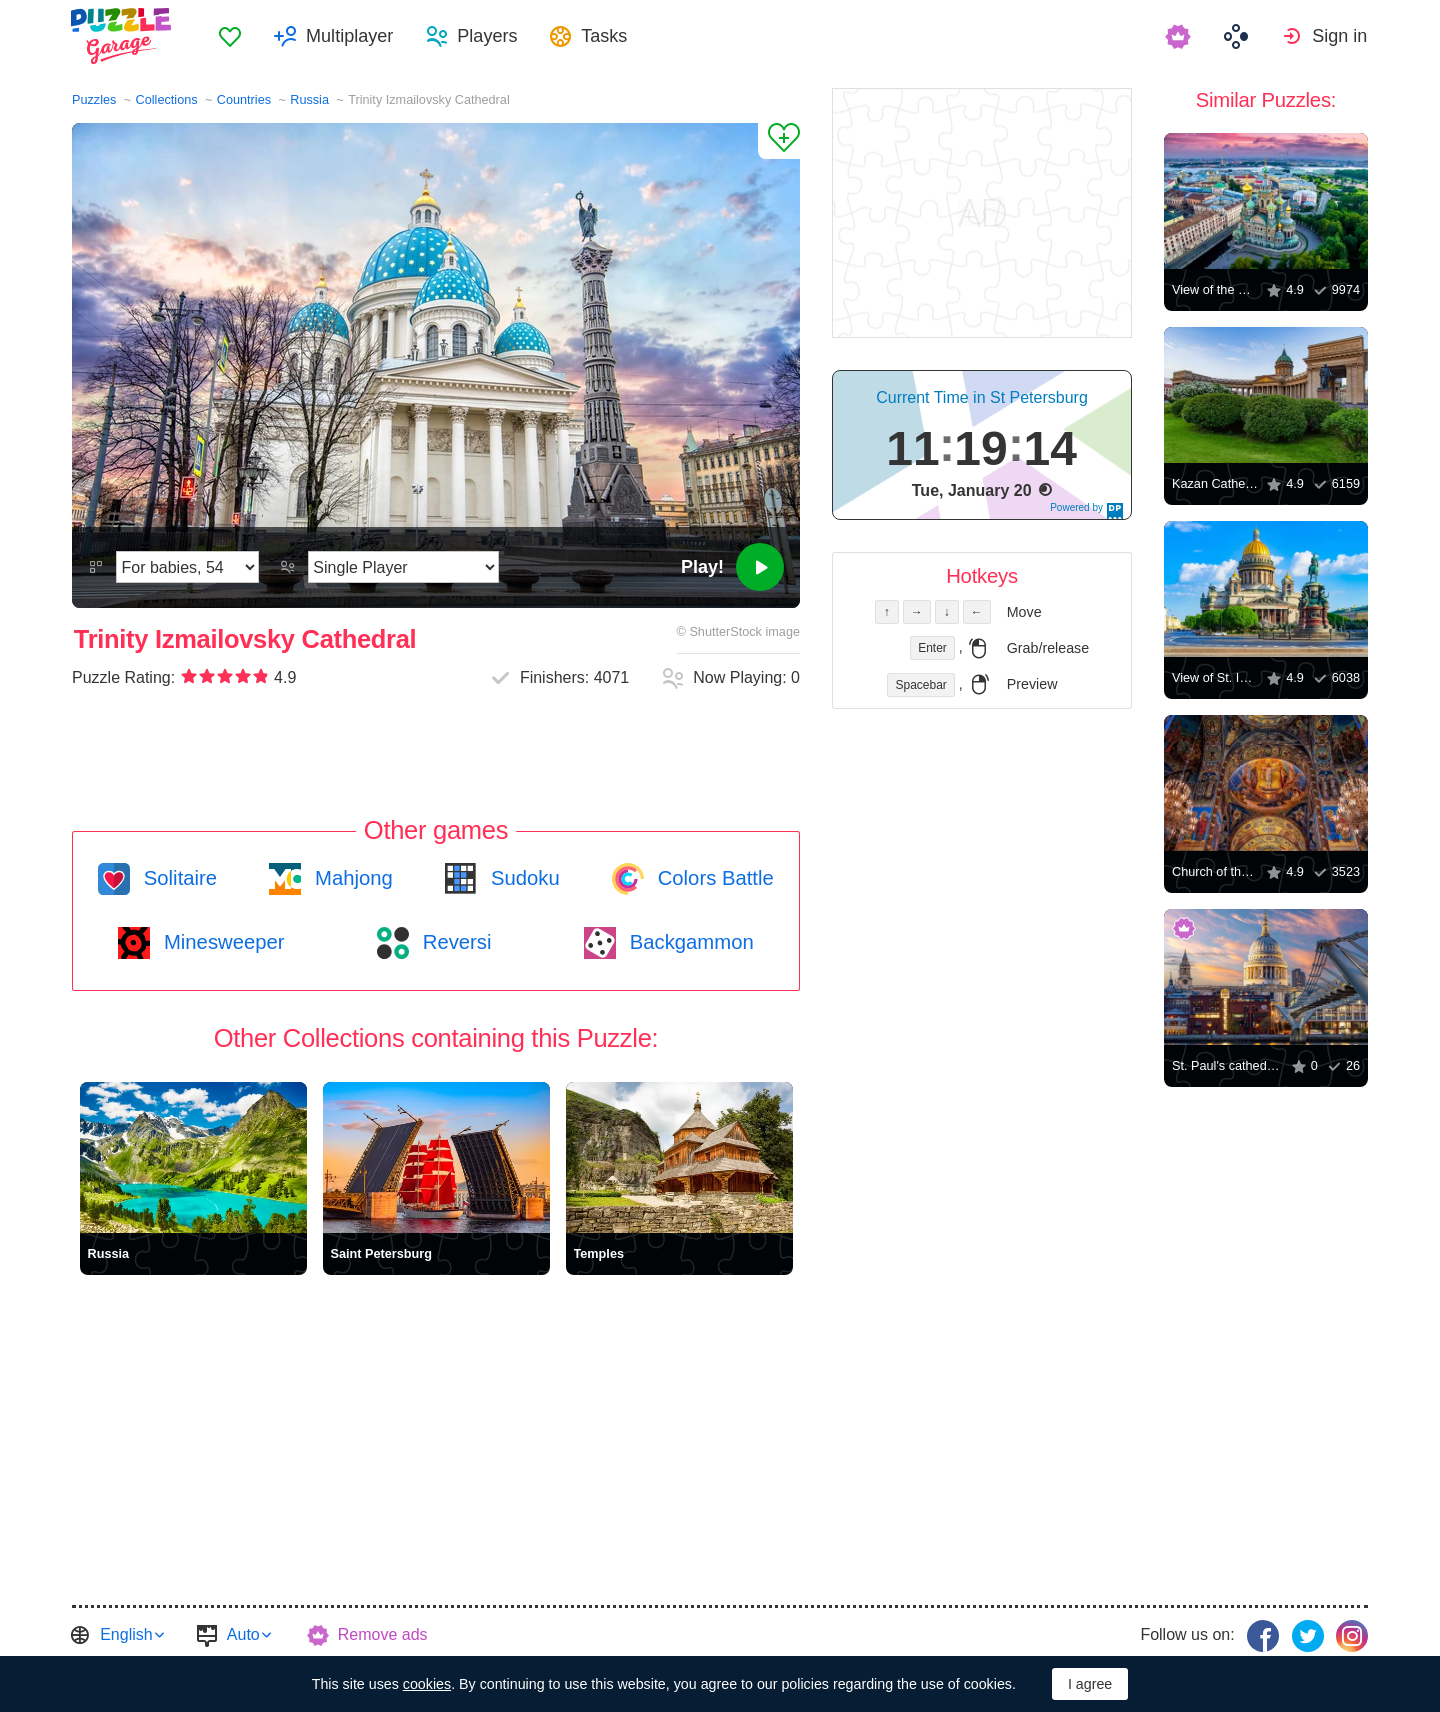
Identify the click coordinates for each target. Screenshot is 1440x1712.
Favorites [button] (232, 36)
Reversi (454, 942)
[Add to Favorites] (779, 141)
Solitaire (177, 878)
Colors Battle (713, 878)
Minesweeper (221, 942)
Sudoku (522, 878)
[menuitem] (232, 36)
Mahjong (350, 878)
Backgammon (689, 942)
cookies (427, 1684)
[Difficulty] (187, 567)
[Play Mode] (403, 567)
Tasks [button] (606, 36)
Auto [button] (243, 1634)
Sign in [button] (1340, 36)
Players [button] (489, 36)
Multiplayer (351, 36)
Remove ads (383, 1634)
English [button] (126, 1634)
